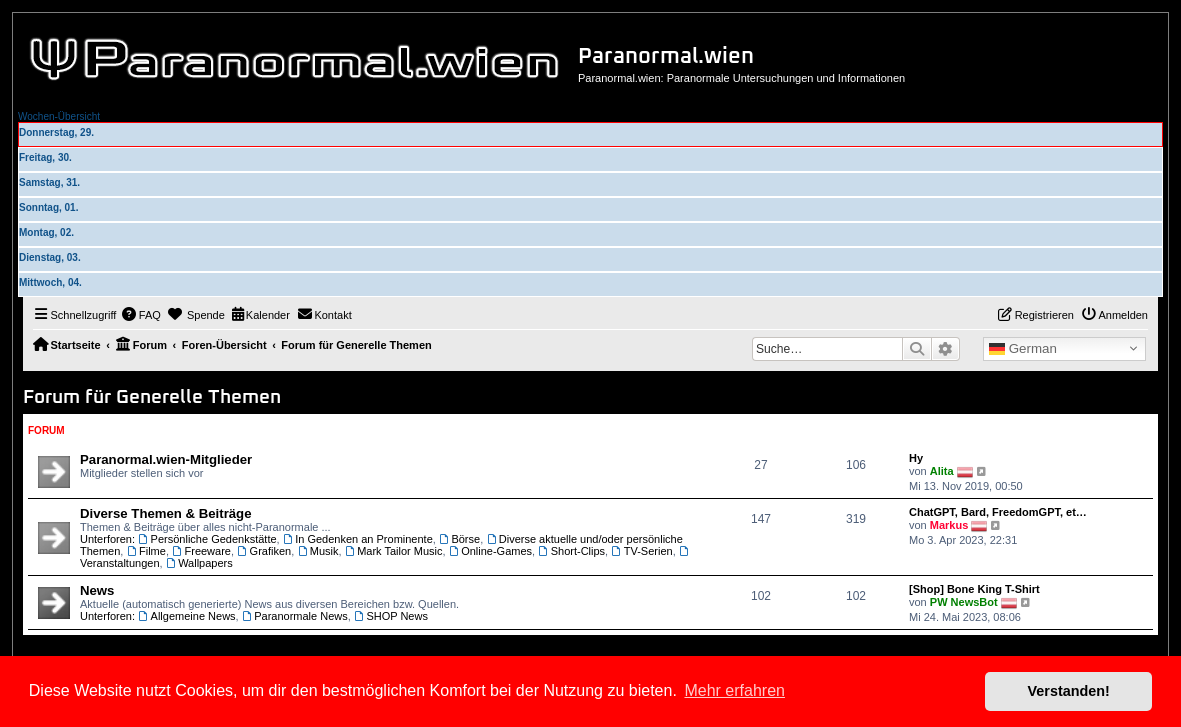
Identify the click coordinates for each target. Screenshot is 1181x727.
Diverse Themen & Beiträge (166, 513)
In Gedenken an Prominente (358, 539)
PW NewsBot (964, 602)
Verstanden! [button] (1069, 691)
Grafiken (264, 551)
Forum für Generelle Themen (152, 397)
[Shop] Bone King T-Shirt (974, 589)
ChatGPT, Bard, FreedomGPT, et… (998, 512)
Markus (949, 525)
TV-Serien (641, 551)
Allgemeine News (186, 616)
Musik (317, 551)
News (97, 590)
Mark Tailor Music (394, 551)
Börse (459, 539)
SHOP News (391, 616)
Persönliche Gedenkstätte (207, 539)
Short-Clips (571, 551)
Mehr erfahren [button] (734, 690)
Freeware (201, 551)
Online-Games (490, 551)
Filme (145, 551)
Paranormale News (295, 616)
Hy (916, 458)
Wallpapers (199, 563)
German (1023, 349)
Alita (942, 471)
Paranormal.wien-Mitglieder (166, 459)
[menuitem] (141, 315)
